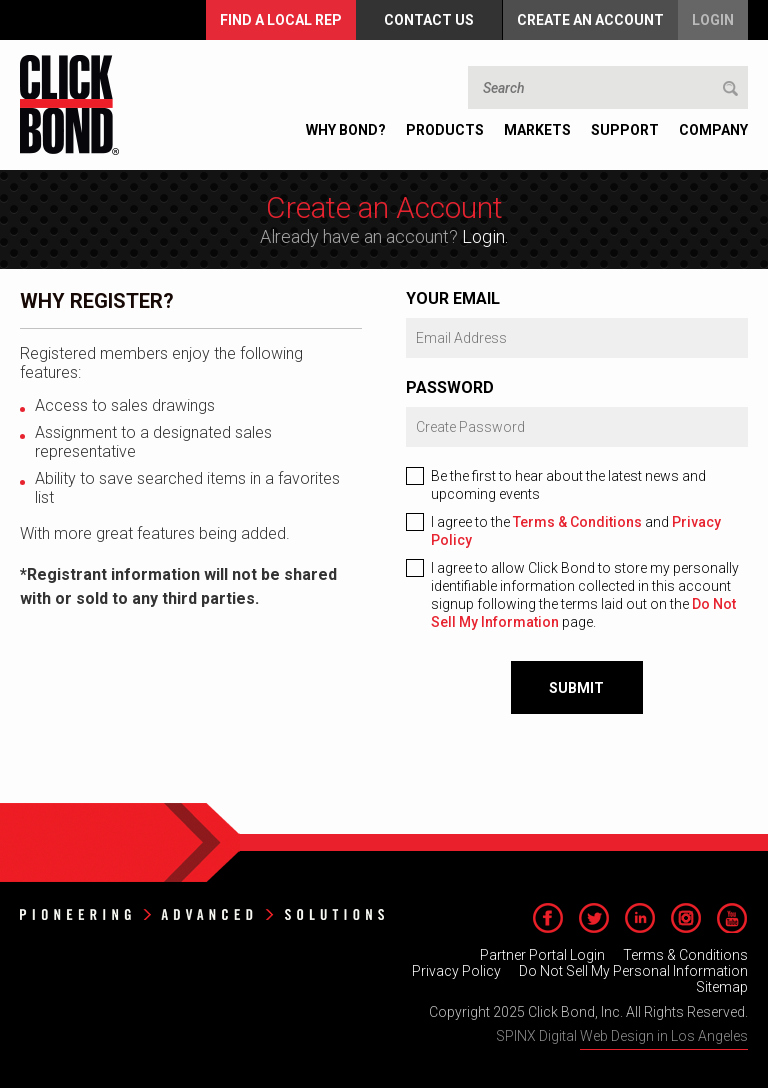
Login (713, 20)
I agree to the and (576, 531)
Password (450, 387)
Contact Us (429, 20)
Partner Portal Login (542, 955)
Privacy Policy (456, 971)
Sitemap (722, 987)
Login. (485, 236)
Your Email (453, 298)
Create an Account (590, 20)
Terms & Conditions (577, 522)
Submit (576, 688)
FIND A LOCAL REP (281, 20)
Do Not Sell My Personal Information (633, 971)
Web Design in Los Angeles (664, 1036)
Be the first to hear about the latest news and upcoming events (568, 485)
